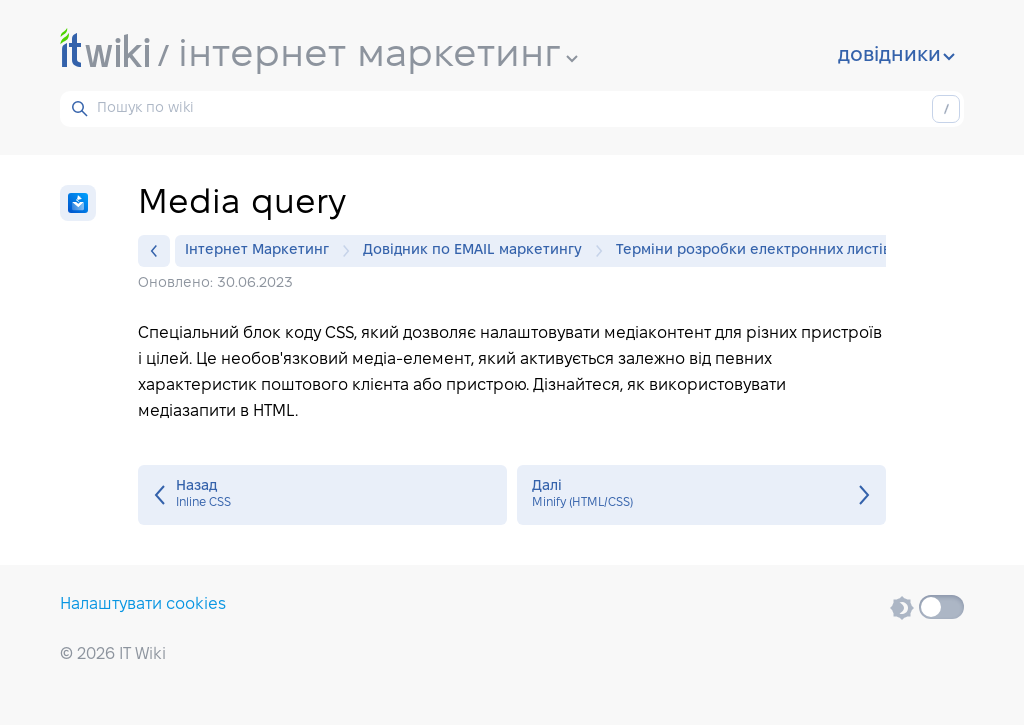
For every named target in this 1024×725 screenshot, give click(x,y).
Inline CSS (322, 495)
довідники (896, 56)
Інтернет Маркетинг (262, 251)
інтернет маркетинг (378, 56)
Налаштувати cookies (143, 604)
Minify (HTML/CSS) (701, 495)
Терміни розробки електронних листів (753, 250)
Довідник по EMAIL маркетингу (477, 251)
